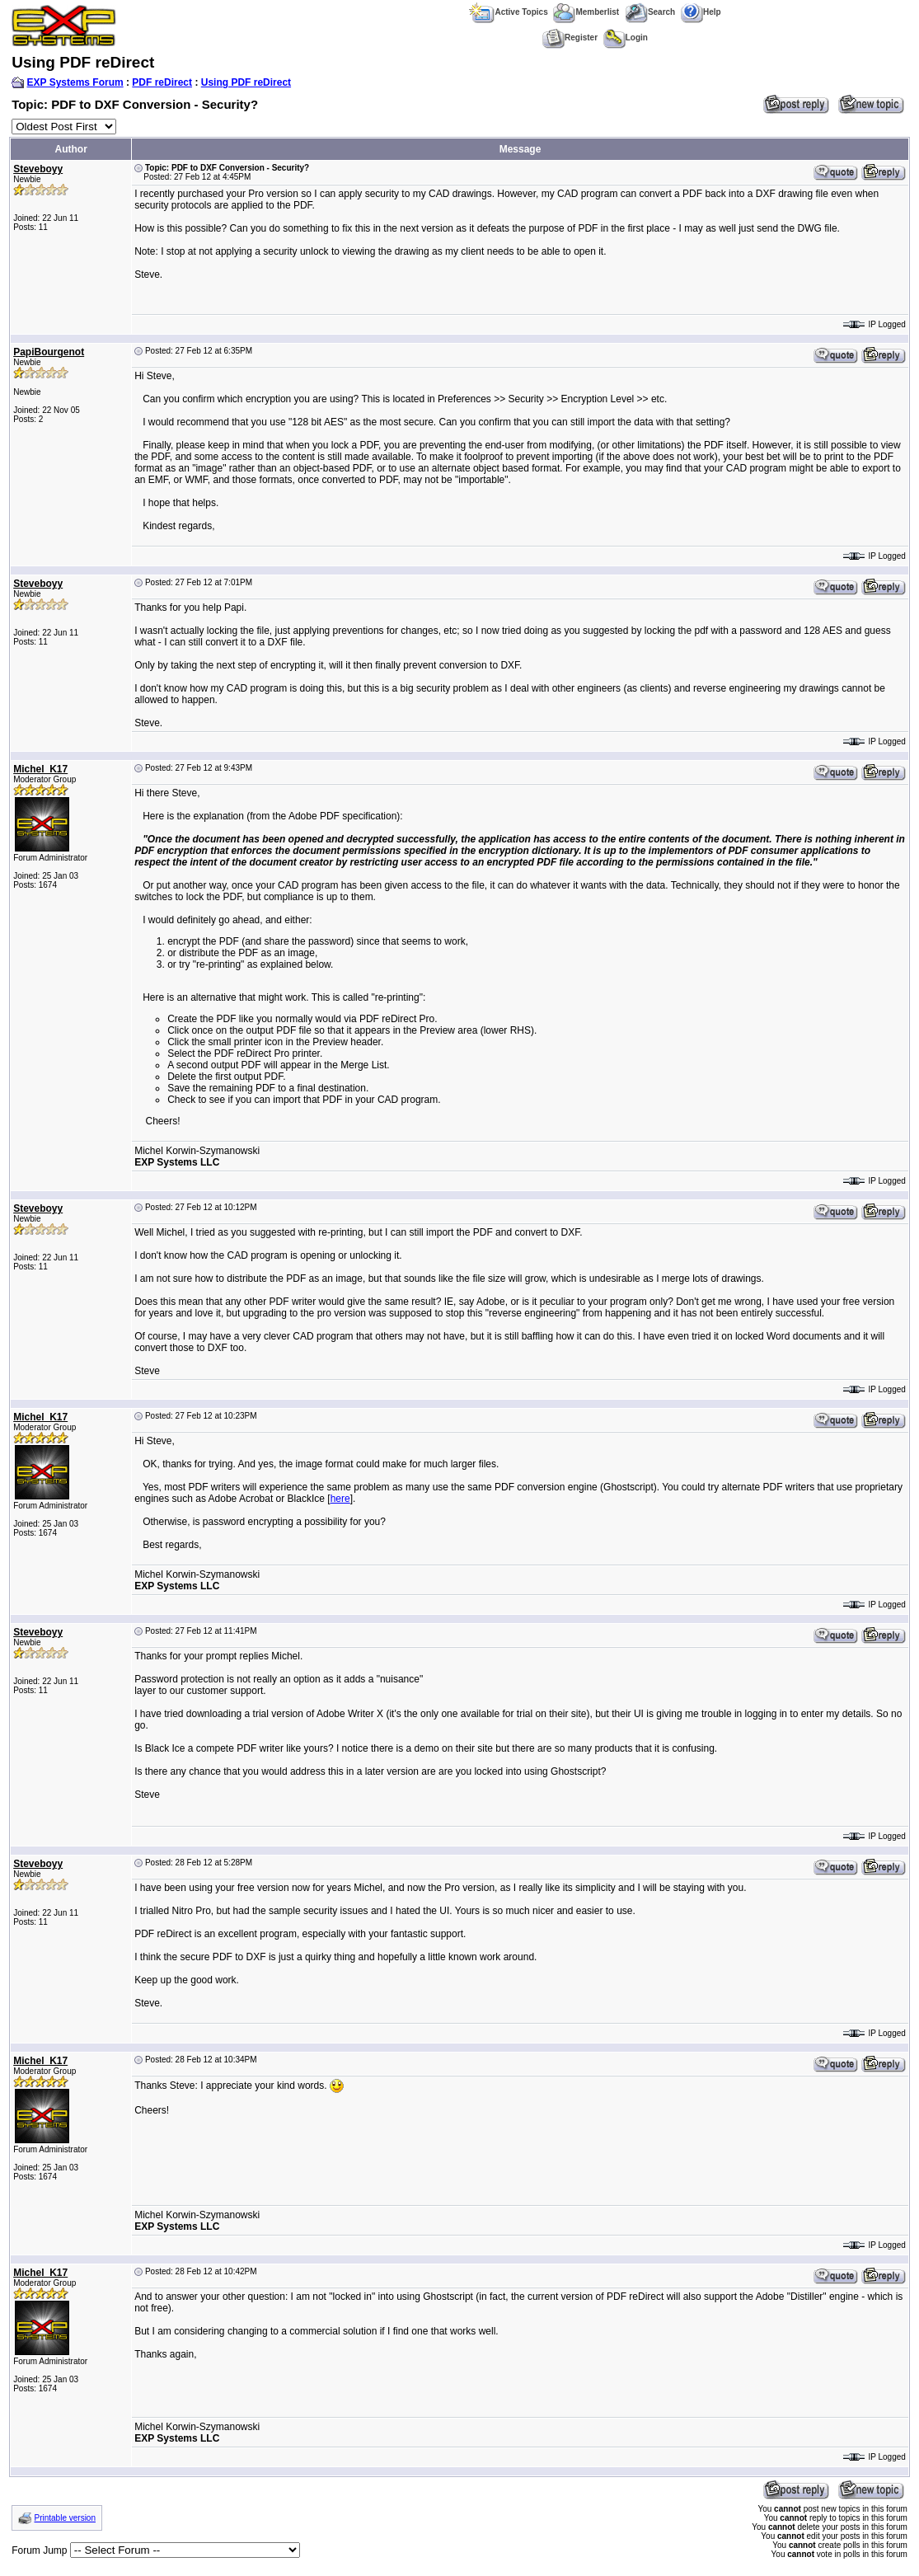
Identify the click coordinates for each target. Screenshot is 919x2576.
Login (625, 37)
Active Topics (508, 11)
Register (570, 37)
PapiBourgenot (48, 352)
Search (650, 11)
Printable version (65, 2517)
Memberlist (586, 11)
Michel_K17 (40, 769)
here (340, 1498)
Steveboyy (38, 169)
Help (701, 11)
